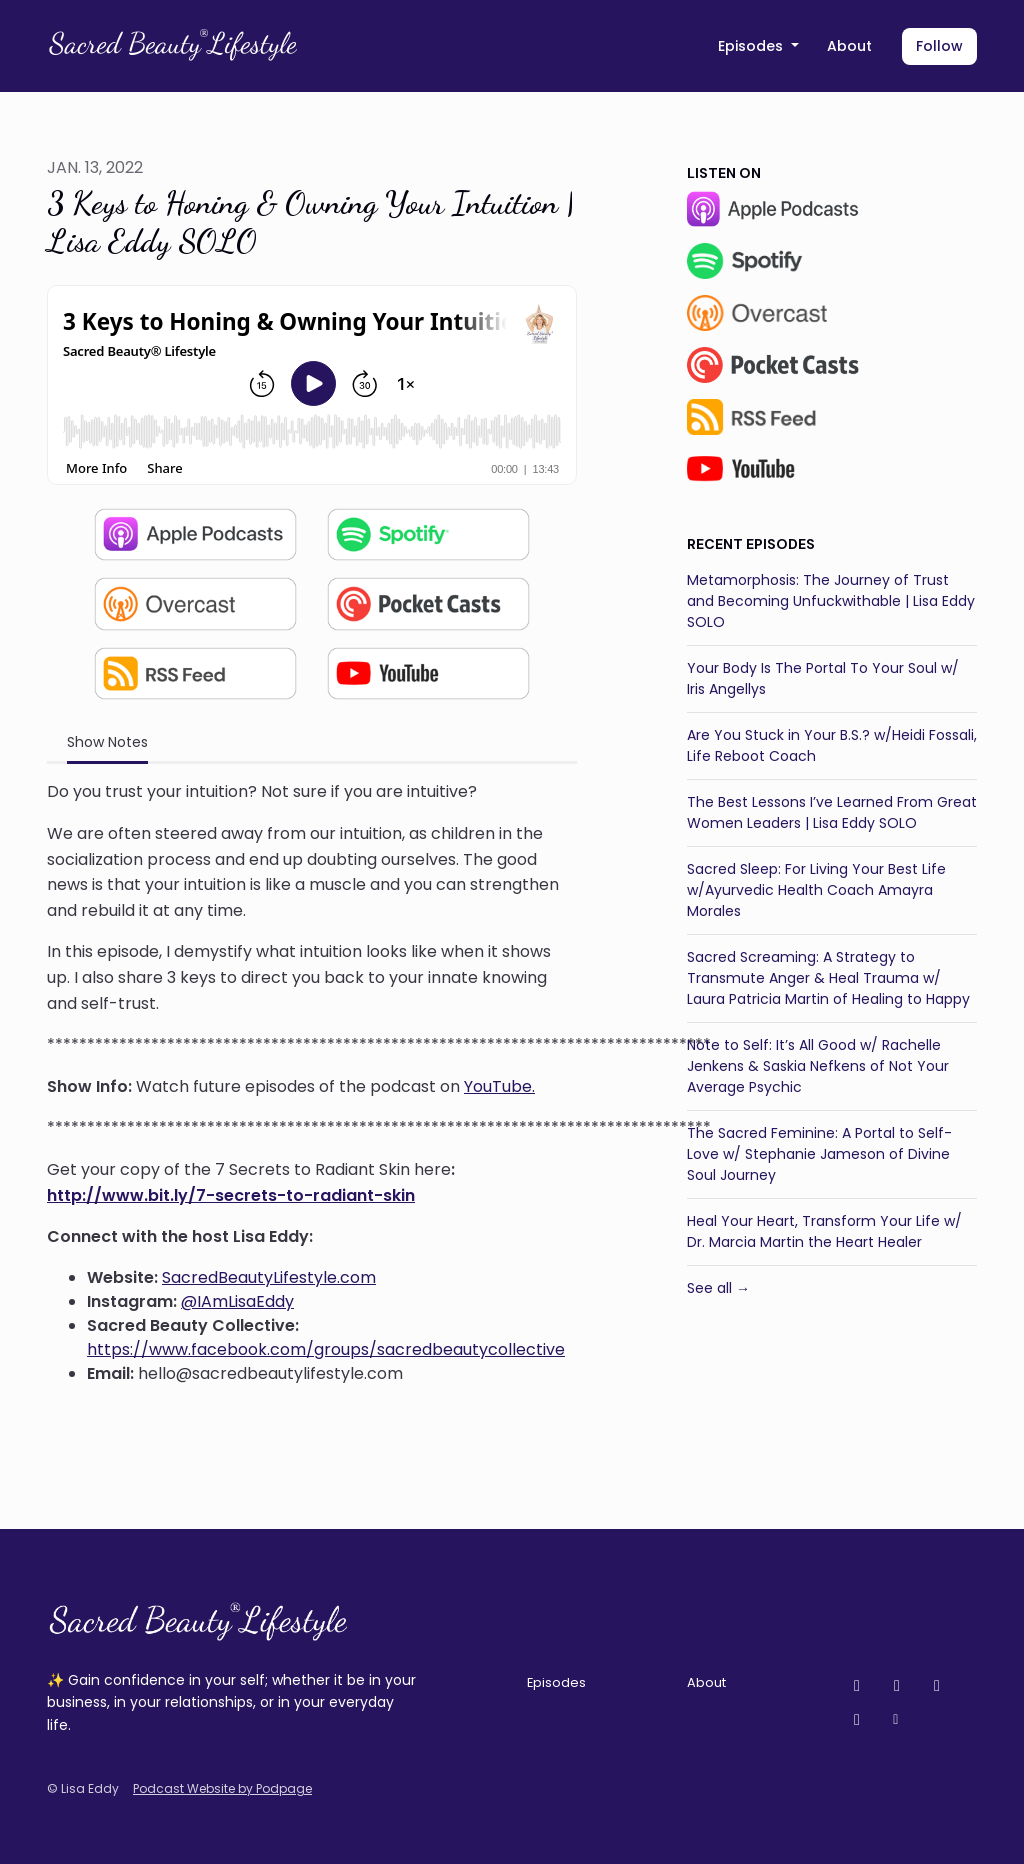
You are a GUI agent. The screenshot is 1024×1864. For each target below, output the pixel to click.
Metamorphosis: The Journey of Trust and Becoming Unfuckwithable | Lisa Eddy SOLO (831, 601)
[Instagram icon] (897, 1686)
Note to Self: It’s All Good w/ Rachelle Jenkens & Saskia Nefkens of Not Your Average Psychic (818, 1066)
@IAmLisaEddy (237, 1301)
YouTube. (499, 1086)
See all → (718, 1288)
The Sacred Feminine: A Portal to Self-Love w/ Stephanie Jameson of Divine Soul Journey (819, 1154)
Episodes (752, 46)
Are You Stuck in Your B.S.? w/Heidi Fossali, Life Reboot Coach (832, 745)
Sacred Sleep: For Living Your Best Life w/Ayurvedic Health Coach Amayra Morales (816, 890)
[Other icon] (898, 1720)
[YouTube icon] (857, 1686)
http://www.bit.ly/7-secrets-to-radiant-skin (231, 1195)
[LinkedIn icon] (857, 1720)
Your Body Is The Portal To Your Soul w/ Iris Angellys (823, 678)
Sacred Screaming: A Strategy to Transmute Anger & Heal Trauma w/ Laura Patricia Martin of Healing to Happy (828, 978)
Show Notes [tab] (107, 742)
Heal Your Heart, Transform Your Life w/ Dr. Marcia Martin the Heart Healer (824, 1231)
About (849, 46)
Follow (939, 46)
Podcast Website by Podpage (222, 1788)
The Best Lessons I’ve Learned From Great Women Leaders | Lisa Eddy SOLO (832, 812)
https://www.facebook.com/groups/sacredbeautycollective (326, 1349)
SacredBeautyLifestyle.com (269, 1277)
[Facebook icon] (937, 1686)
